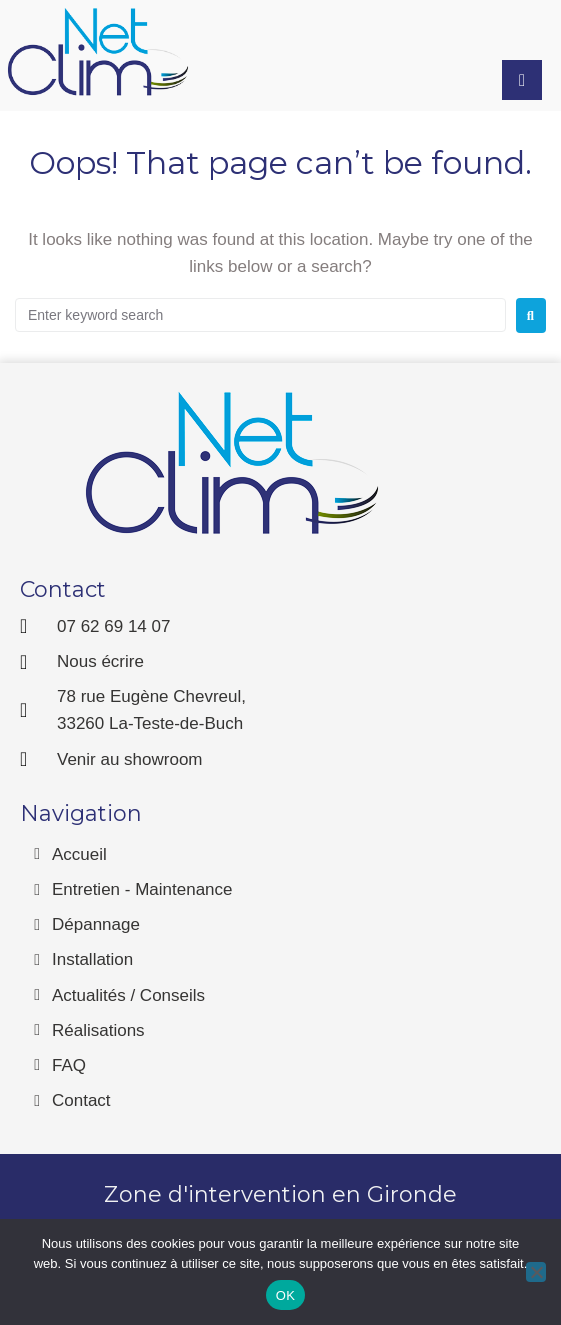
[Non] (536, 1272)
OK (285, 1295)
